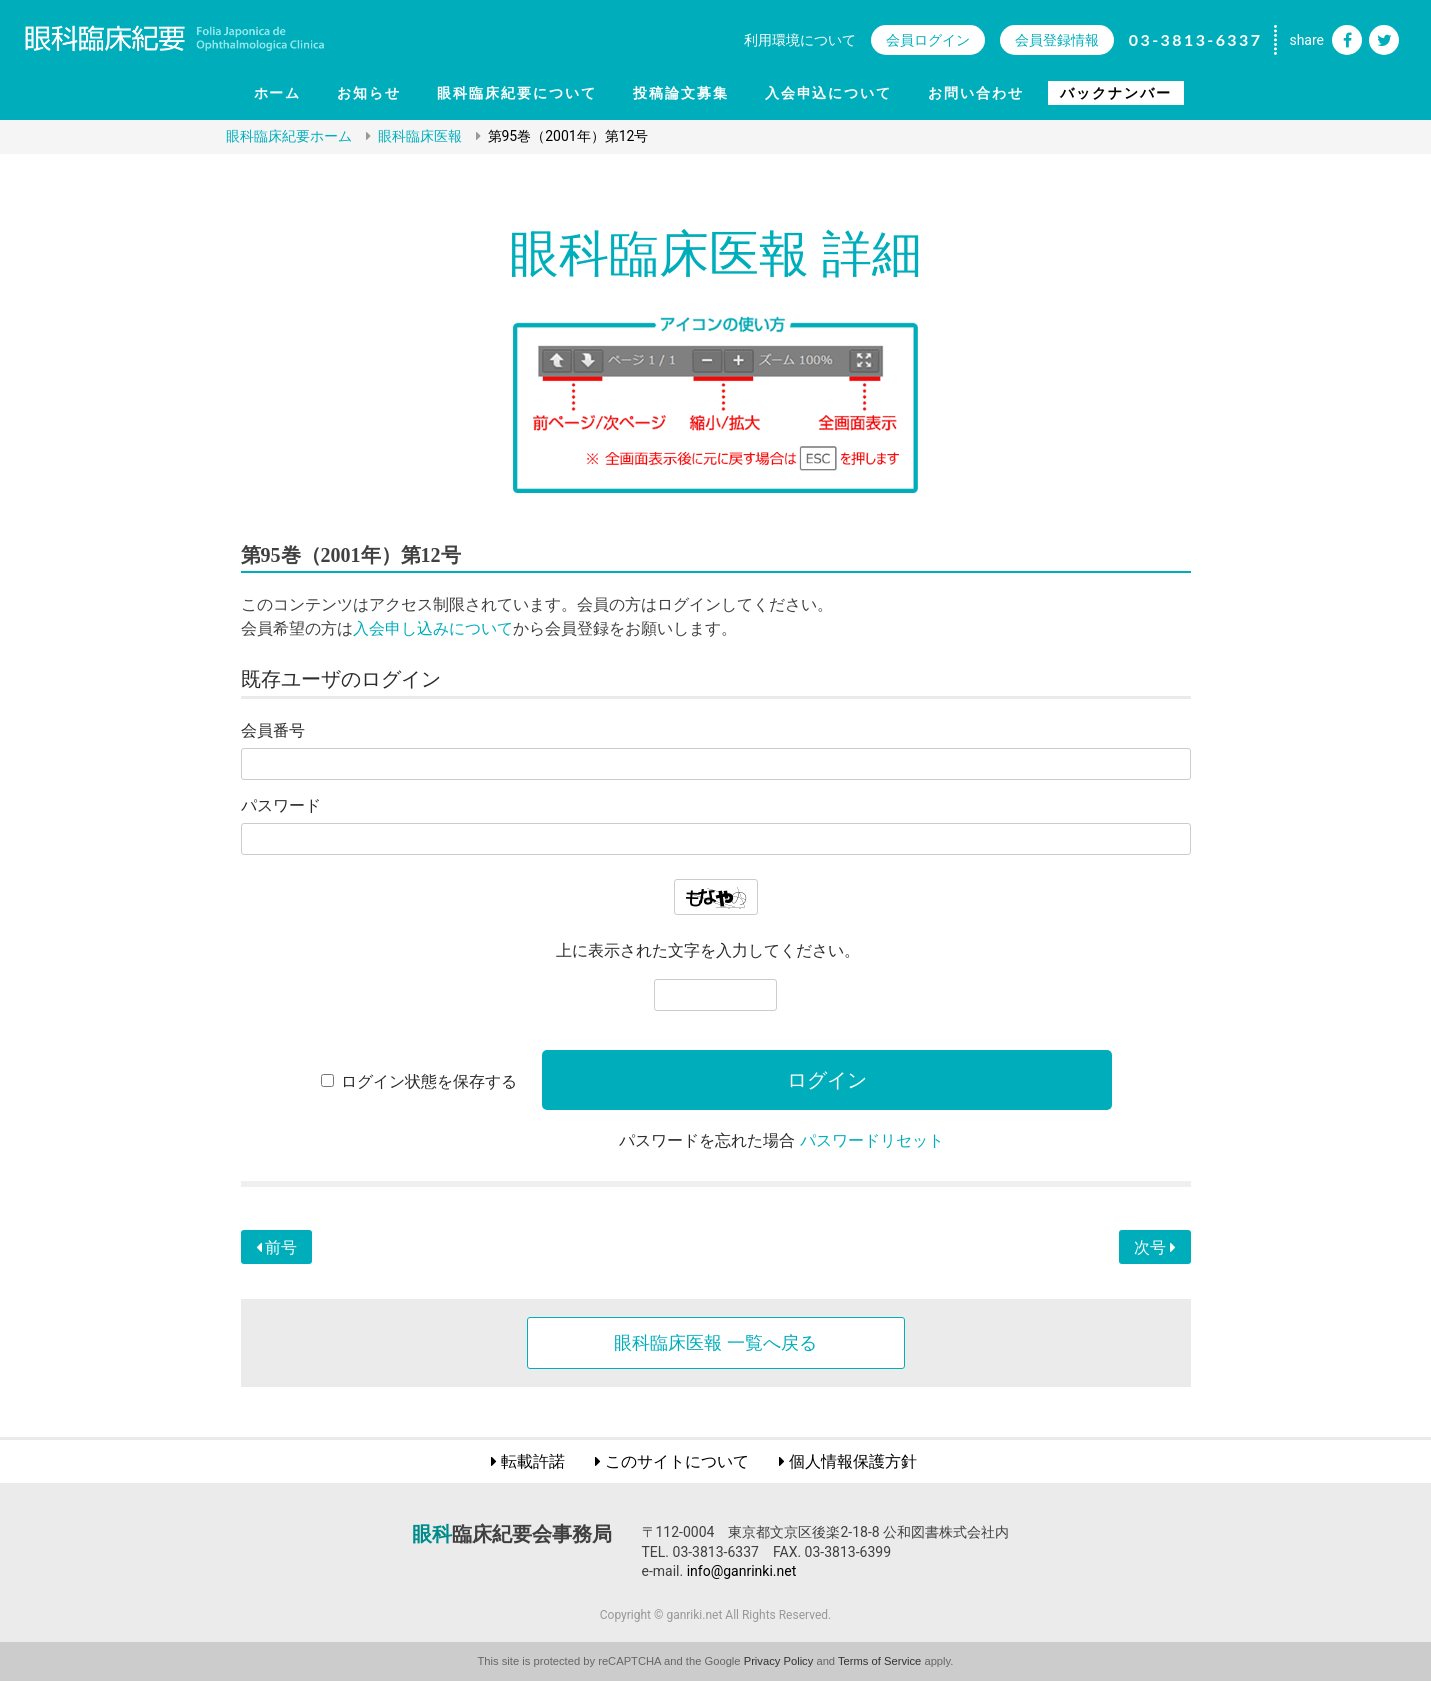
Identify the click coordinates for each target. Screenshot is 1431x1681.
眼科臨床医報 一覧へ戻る (715, 1342)
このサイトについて (677, 1461)
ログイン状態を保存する (429, 1081)
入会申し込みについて (433, 628)
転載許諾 (533, 1461)
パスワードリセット (872, 1140)
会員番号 (273, 730)
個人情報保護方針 (853, 1461)
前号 (277, 1247)
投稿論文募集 (681, 93)
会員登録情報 (1057, 40)
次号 (1155, 1247)
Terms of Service (879, 1661)
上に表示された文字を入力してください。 (708, 950)
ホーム (278, 93)
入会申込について (829, 93)
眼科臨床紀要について (517, 93)
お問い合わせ (976, 93)
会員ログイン (928, 40)
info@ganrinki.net (742, 1571)
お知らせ (369, 93)
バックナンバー (1116, 93)
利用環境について (800, 40)
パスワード (281, 805)
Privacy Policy (779, 1661)
